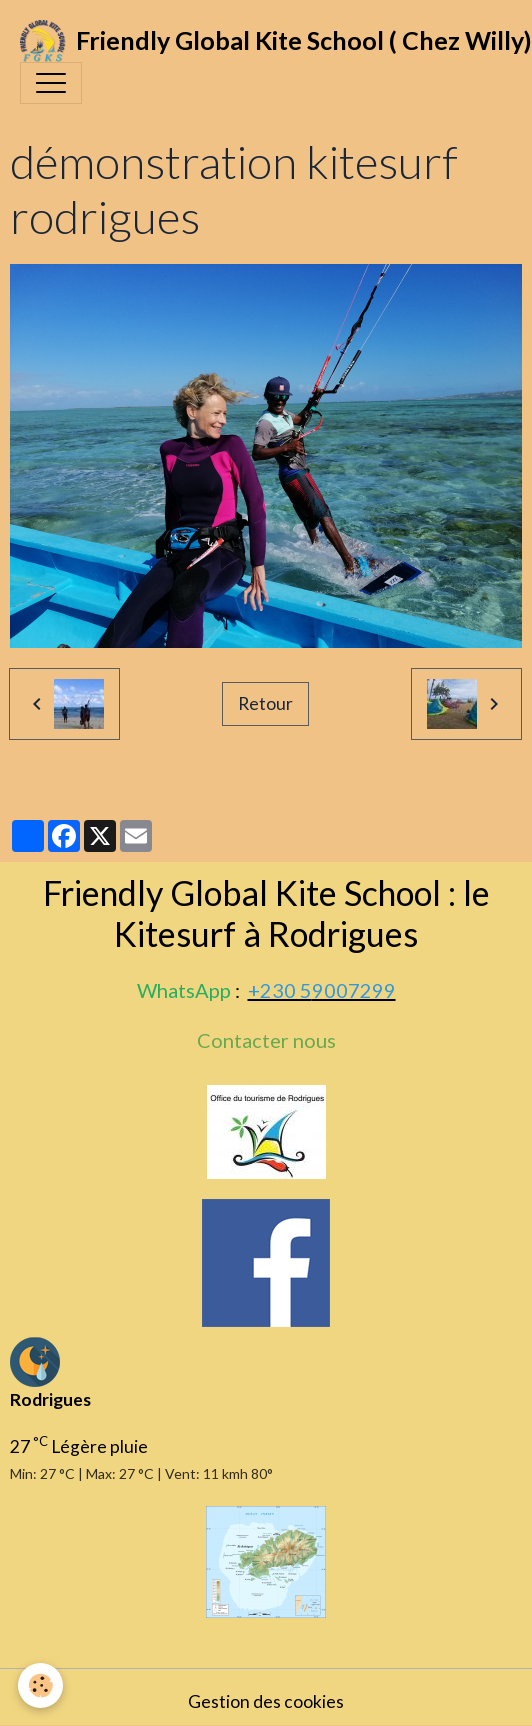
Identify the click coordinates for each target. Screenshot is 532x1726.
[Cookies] (40, 1685)
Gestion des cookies (266, 1701)
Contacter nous (266, 1040)
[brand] (256, 41)
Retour (265, 703)
